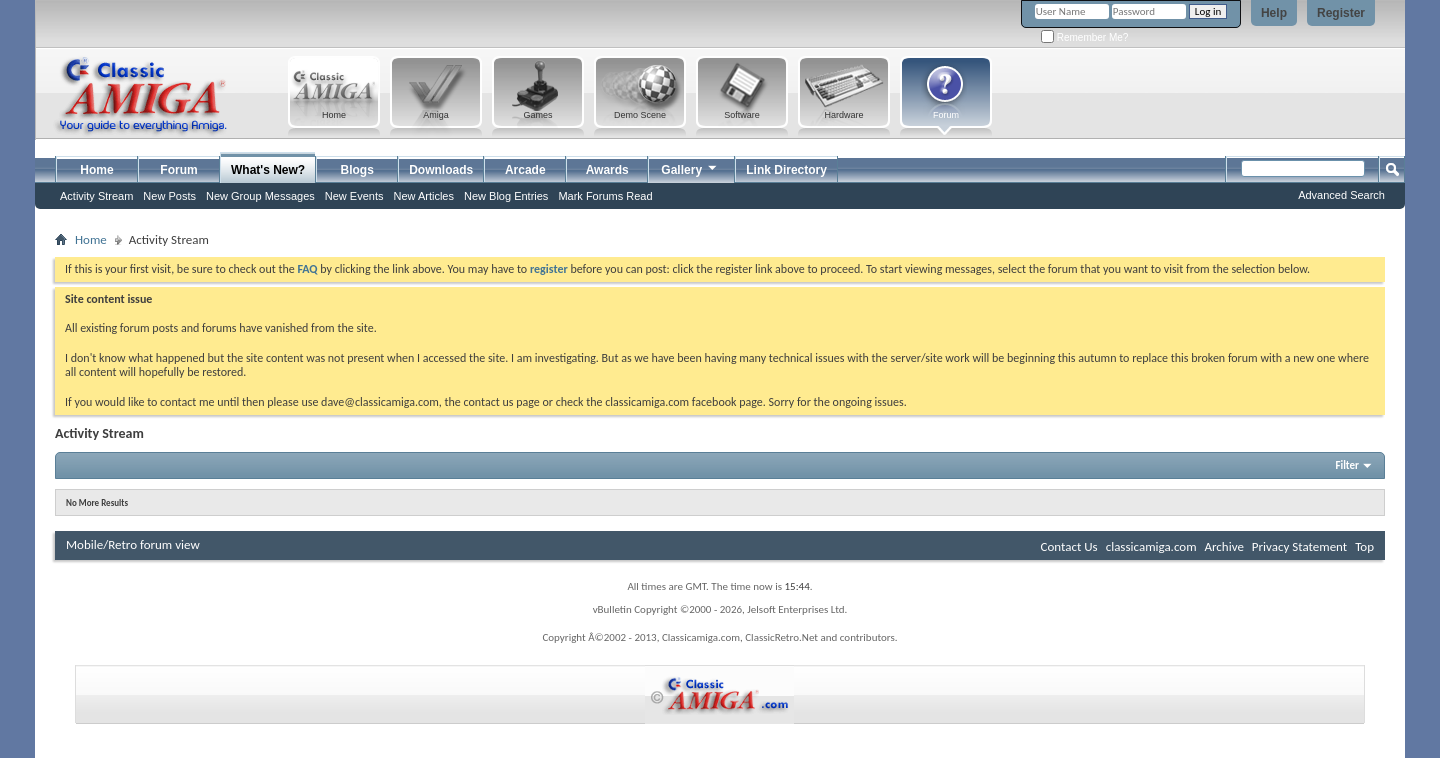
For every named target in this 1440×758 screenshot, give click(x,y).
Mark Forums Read (605, 196)
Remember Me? (1084, 37)
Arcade (525, 170)
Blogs (357, 170)
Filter (1347, 465)
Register (1341, 13)
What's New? (268, 170)
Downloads (441, 170)
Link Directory (786, 170)
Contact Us (1069, 546)
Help (1274, 13)
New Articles (423, 196)
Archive (1223, 546)
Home (96, 170)
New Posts (169, 196)
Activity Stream (96, 196)
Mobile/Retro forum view (133, 544)
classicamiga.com (1151, 546)
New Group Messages (260, 196)
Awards (607, 170)
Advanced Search (1341, 195)
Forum (178, 170)
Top (1364, 546)
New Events (354, 196)
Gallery (690, 167)
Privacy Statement (1299, 546)
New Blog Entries (506, 196)
